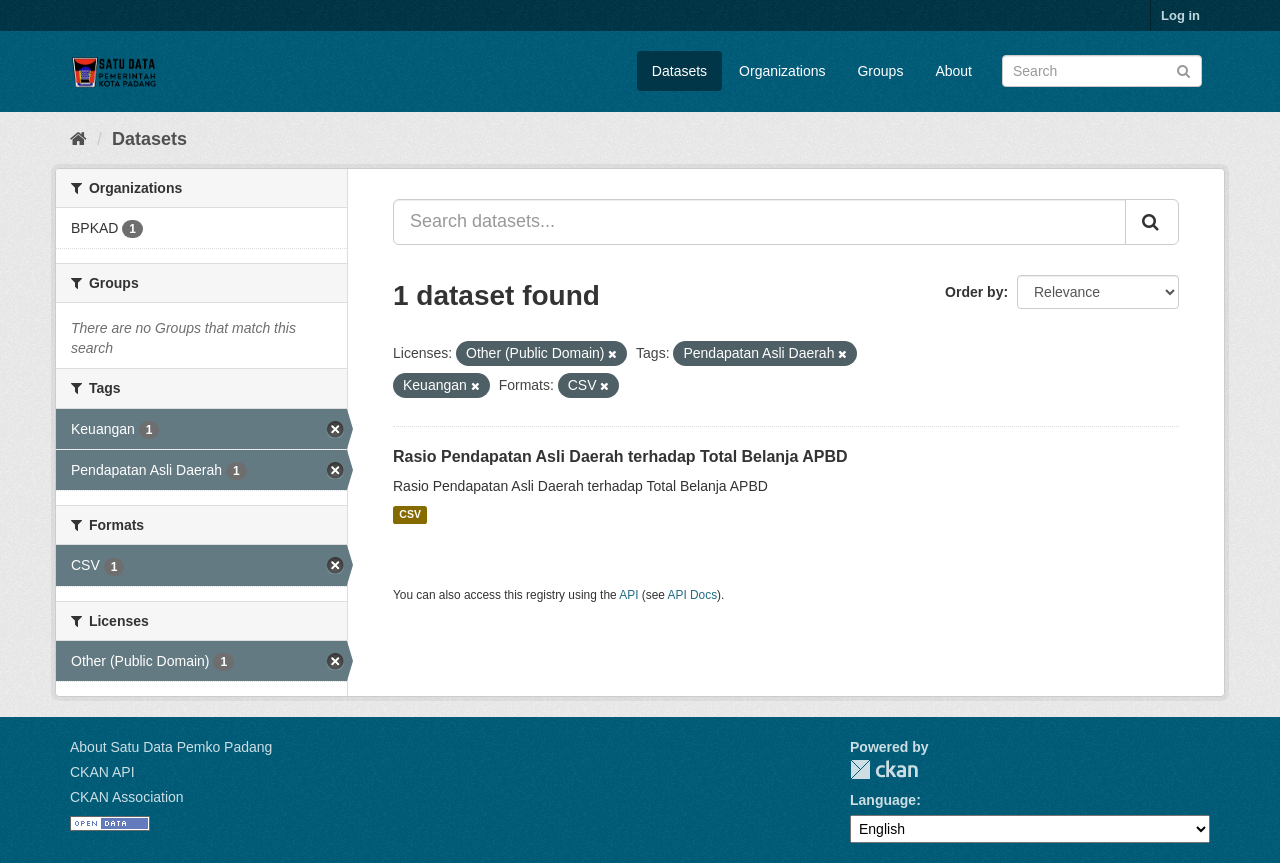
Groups (880, 71)
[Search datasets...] (759, 222)
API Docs (693, 595)
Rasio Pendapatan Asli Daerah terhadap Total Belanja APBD (620, 456)
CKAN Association (127, 797)
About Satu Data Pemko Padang (171, 747)
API (628, 595)
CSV (410, 515)
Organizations (782, 71)
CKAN (884, 769)
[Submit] (1183, 69)
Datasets (679, 71)
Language (883, 800)
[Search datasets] (1102, 71)
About (953, 71)
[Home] (78, 139)
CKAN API (102, 772)
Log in (1180, 15)
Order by (974, 292)
